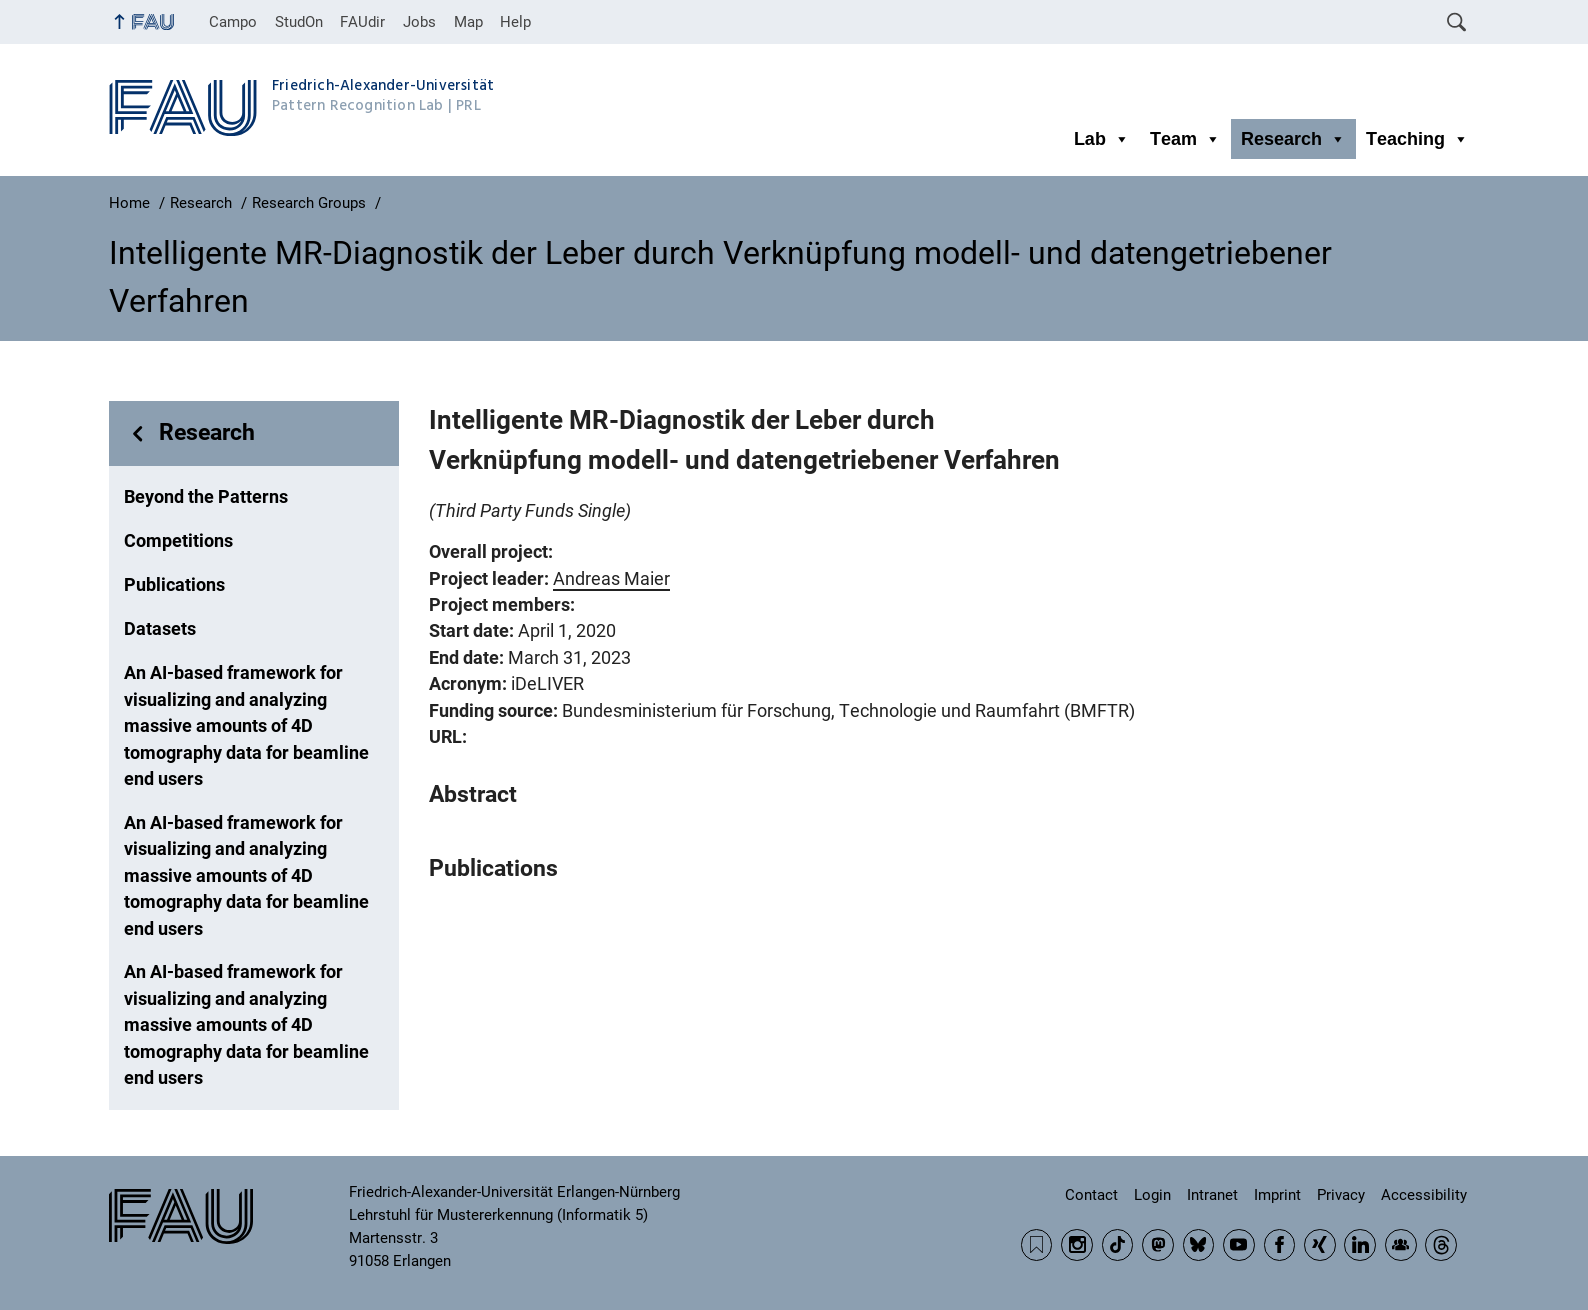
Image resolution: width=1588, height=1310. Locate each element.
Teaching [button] (1417, 139)
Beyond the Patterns (206, 497)
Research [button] (1293, 139)
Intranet (1212, 1195)
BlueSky (1199, 1245)
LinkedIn (1360, 1245)
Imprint (1277, 1195)
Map (468, 22)
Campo (233, 22)
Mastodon (1158, 1245)
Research (207, 432)
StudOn (299, 22)
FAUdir (362, 22)
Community (1401, 1245)
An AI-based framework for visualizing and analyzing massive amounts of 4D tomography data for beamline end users (246, 726)
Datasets (160, 629)
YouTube (1239, 1245)
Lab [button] (1102, 139)
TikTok (1118, 1245)
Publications (174, 585)
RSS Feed (1037, 1245)
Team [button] (1185, 139)
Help (515, 22)
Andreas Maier (611, 579)
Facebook (1280, 1245)
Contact (1091, 1195)
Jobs (419, 22)
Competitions (178, 541)
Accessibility (1424, 1195)
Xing (1320, 1245)
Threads (1441, 1245)
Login (1152, 1195)
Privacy (1341, 1195)
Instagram (1077, 1245)
